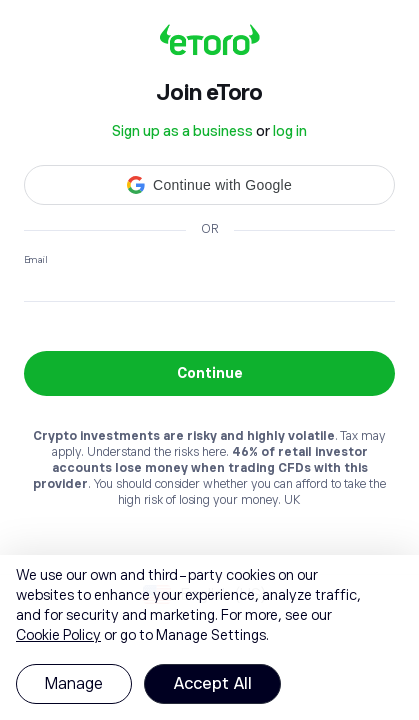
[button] (209, 185)
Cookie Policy (58, 635)
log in (290, 131)
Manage (74, 684)
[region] (209, 637)
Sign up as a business (182, 131)
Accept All (212, 684)
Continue (210, 373)
